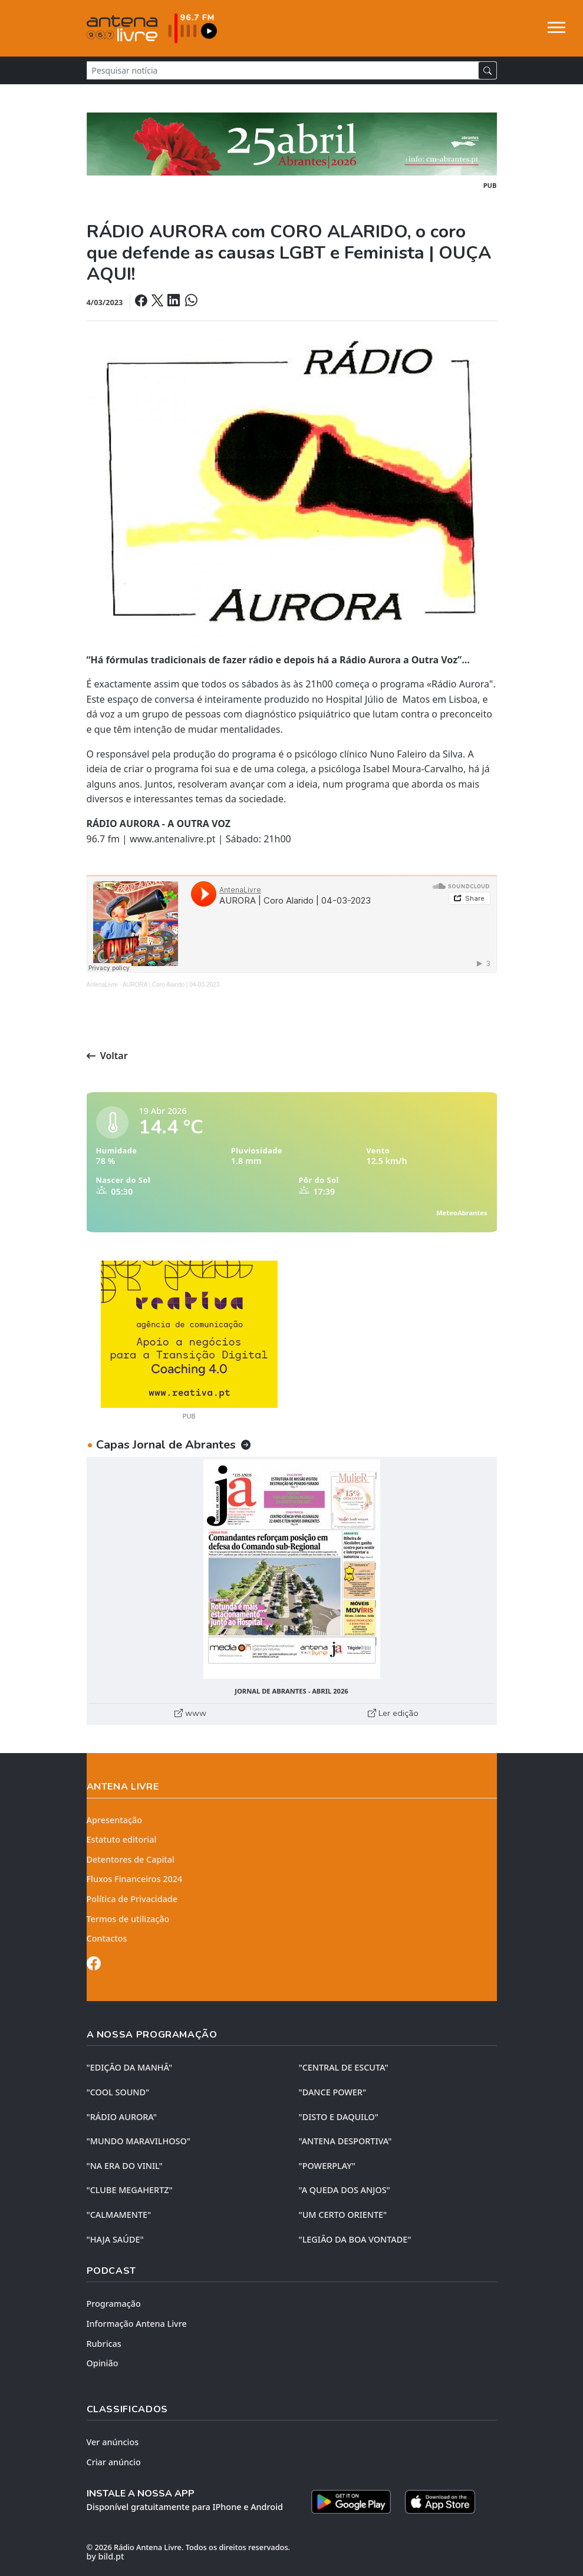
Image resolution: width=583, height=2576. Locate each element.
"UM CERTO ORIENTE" (343, 2214)
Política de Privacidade (132, 1898)
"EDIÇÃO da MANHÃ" (130, 2067)
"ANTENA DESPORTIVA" (345, 2141)
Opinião (102, 2363)
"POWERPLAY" (327, 2165)
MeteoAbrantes (461, 1212)
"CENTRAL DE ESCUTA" (343, 2067)
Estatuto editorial (122, 1839)
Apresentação (115, 1820)
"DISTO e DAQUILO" (339, 2116)
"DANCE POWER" (333, 2092)
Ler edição (393, 1713)
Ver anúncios (113, 2442)
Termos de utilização (128, 1918)
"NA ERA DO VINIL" (125, 2165)
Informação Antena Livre (137, 2323)
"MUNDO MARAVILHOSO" (138, 2141)
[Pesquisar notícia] (283, 70)
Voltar (107, 1055)
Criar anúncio (114, 2462)
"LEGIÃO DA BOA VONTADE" (355, 2239)
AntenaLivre (102, 984)
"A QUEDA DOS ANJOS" (344, 2189)
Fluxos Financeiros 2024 (135, 1878)
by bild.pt (105, 2556)
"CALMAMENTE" (119, 2214)
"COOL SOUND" (118, 2092)
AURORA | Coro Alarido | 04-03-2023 (171, 984)
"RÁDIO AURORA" (122, 2116)
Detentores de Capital (130, 1859)
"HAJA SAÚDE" (115, 2239)
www (190, 1713)
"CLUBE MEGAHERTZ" (130, 2189)
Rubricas (104, 2343)
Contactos (107, 1938)
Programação (114, 2303)
